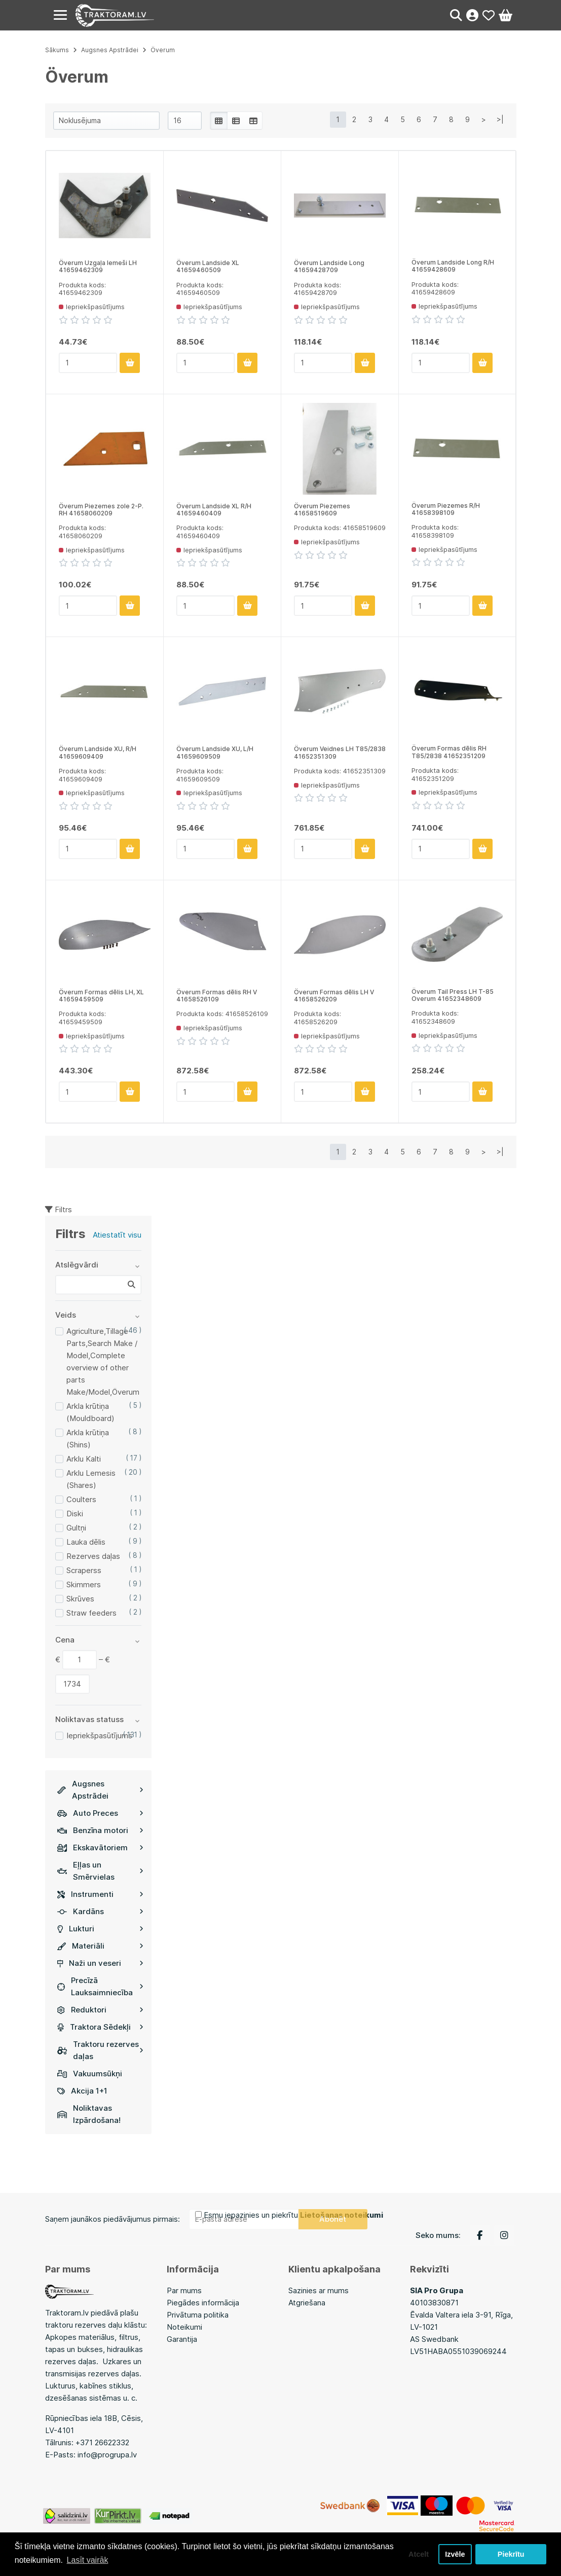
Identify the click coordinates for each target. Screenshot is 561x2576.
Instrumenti (100, 1894)
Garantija (182, 2339)
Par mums (184, 2290)
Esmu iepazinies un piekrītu (293, 2215)
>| (500, 119)
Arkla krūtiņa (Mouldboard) (90, 1412)
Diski (74, 1513)
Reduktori (100, 2009)
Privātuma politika (198, 2315)
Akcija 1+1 (82, 2091)
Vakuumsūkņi (89, 2073)
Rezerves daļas (93, 1556)
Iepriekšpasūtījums (99, 1735)
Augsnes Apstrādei (100, 1790)
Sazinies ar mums (318, 2290)
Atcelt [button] (418, 2554)
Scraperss (83, 1570)
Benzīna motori (100, 1830)
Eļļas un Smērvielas (100, 1871)
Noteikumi (184, 2327)
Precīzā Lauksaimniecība (100, 1986)
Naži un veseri (100, 1963)
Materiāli (100, 1946)
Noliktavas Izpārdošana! (89, 2114)
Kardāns (100, 1911)
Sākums (57, 50)
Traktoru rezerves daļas (100, 2050)
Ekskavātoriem (100, 1847)
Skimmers (83, 1584)
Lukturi (100, 1928)
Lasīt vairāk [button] (87, 2560)
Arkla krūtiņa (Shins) (87, 1438)
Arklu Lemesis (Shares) (91, 1479)
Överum (163, 50)
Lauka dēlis (85, 1542)
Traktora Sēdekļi (100, 2027)
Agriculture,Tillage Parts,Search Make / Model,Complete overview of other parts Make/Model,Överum (102, 1361)
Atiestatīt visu (117, 1235)
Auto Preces (100, 1813)
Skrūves (80, 1598)
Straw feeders (91, 1613)
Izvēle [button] (455, 2554)
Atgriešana (306, 2302)
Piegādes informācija (203, 2302)
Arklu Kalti (83, 1459)
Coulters (81, 1499)
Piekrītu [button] (511, 2554)
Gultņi (76, 1528)
